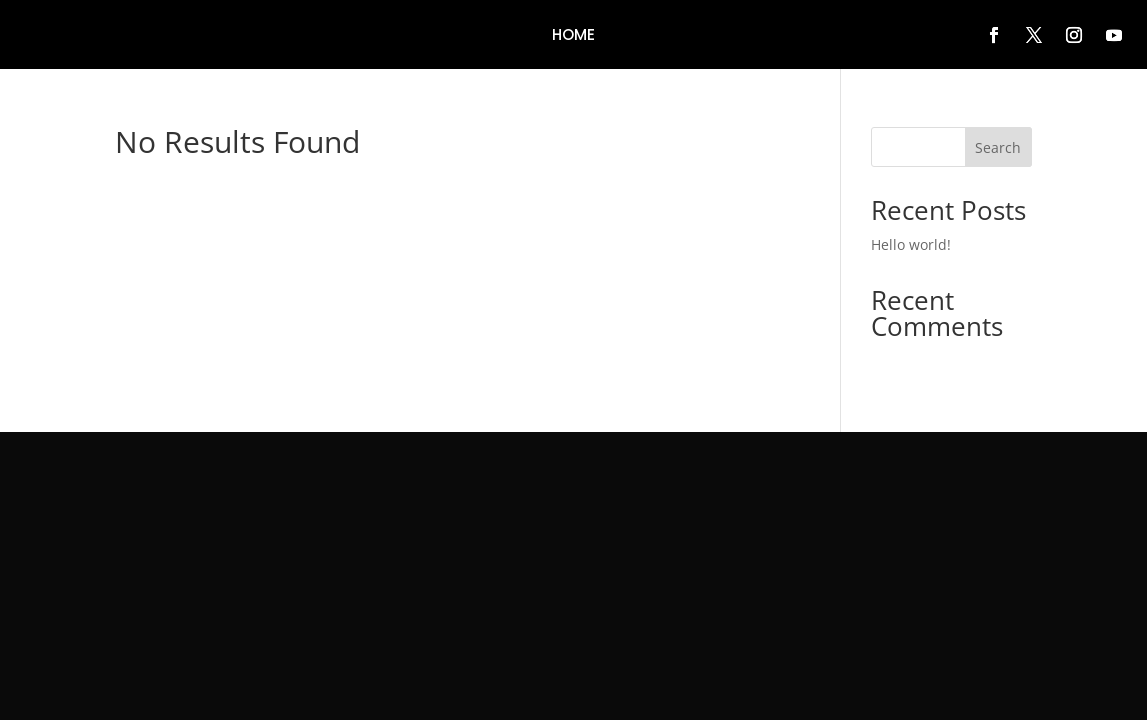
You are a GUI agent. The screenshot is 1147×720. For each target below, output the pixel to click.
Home (573, 36)
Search (998, 147)
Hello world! (911, 244)
